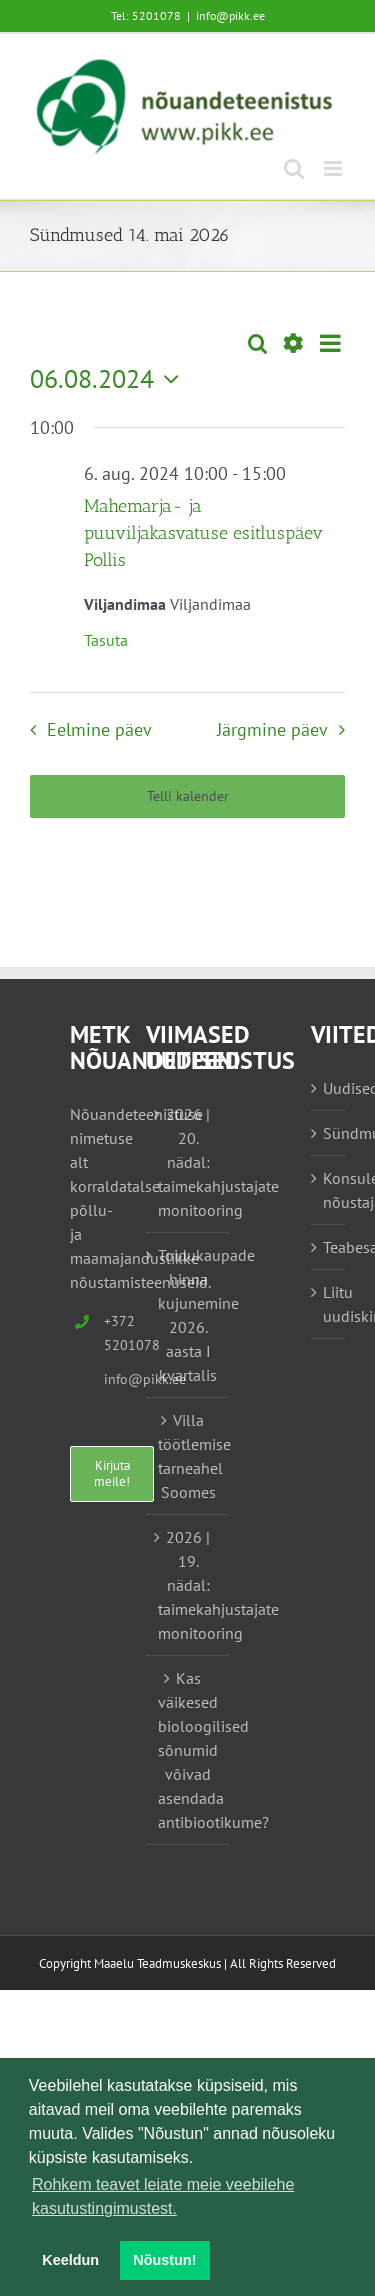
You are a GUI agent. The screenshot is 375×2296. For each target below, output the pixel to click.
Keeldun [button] (70, 2260)
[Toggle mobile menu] (334, 168)
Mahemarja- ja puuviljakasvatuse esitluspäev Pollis (203, 533)
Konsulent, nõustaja (329, 1190)
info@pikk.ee (230, 15)
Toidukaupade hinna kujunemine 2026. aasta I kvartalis (189, 1315)
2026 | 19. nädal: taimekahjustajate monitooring (189, 1585)
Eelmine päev (99, 729)
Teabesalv (329, 1247)
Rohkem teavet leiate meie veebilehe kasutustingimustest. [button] (163, 2196)
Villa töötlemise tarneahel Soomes (189, 1456)
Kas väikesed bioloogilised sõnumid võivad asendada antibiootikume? (189, 1750)
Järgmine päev (272, 729)
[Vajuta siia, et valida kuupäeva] (109, 379)
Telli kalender (188, 796)
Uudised (329, 1088)
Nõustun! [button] (164, 2260)
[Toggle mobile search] (294, 168)
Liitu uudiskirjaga (329, 1304)
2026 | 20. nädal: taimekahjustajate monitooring (189, 1162)
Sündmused (329, 1133)
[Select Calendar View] (330, 343)
